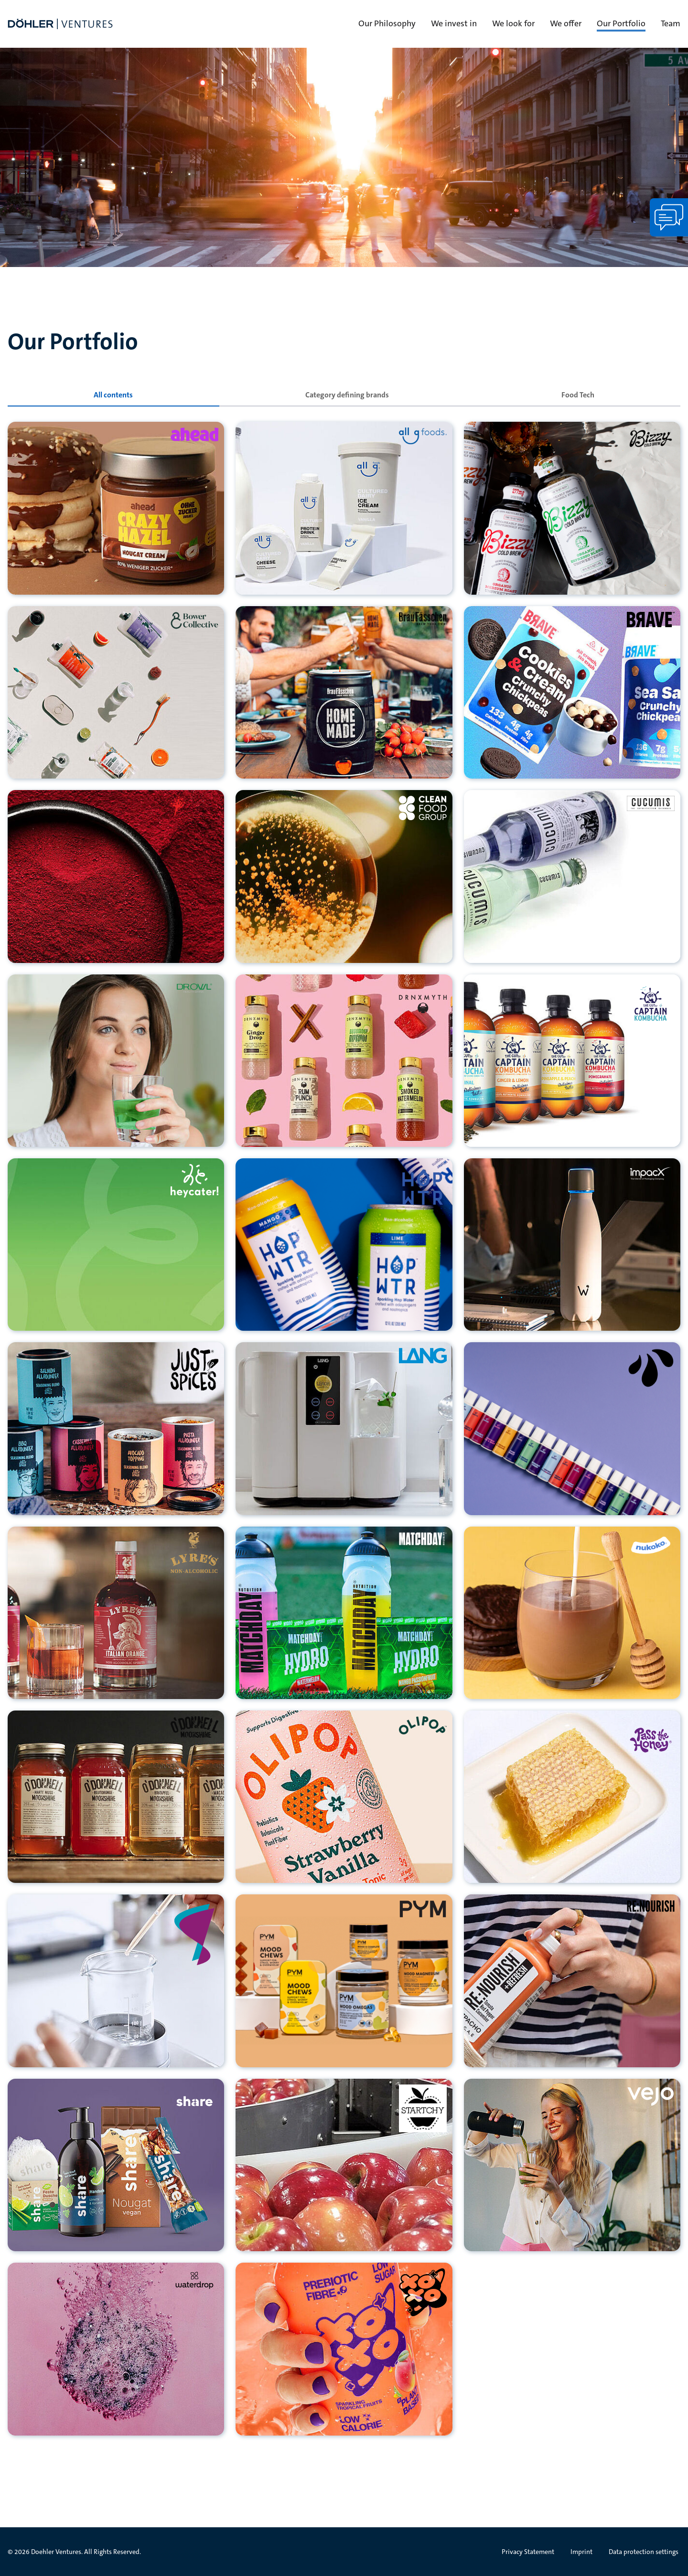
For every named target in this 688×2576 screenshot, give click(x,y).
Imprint (581, 2551)
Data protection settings (643, 2551)
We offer (565, 23)
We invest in (454, 23)
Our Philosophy (387, 23)
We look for (513, 23)
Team (670, 23)
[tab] (113, 395)
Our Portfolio (621, 23)
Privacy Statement (528, 2551)
